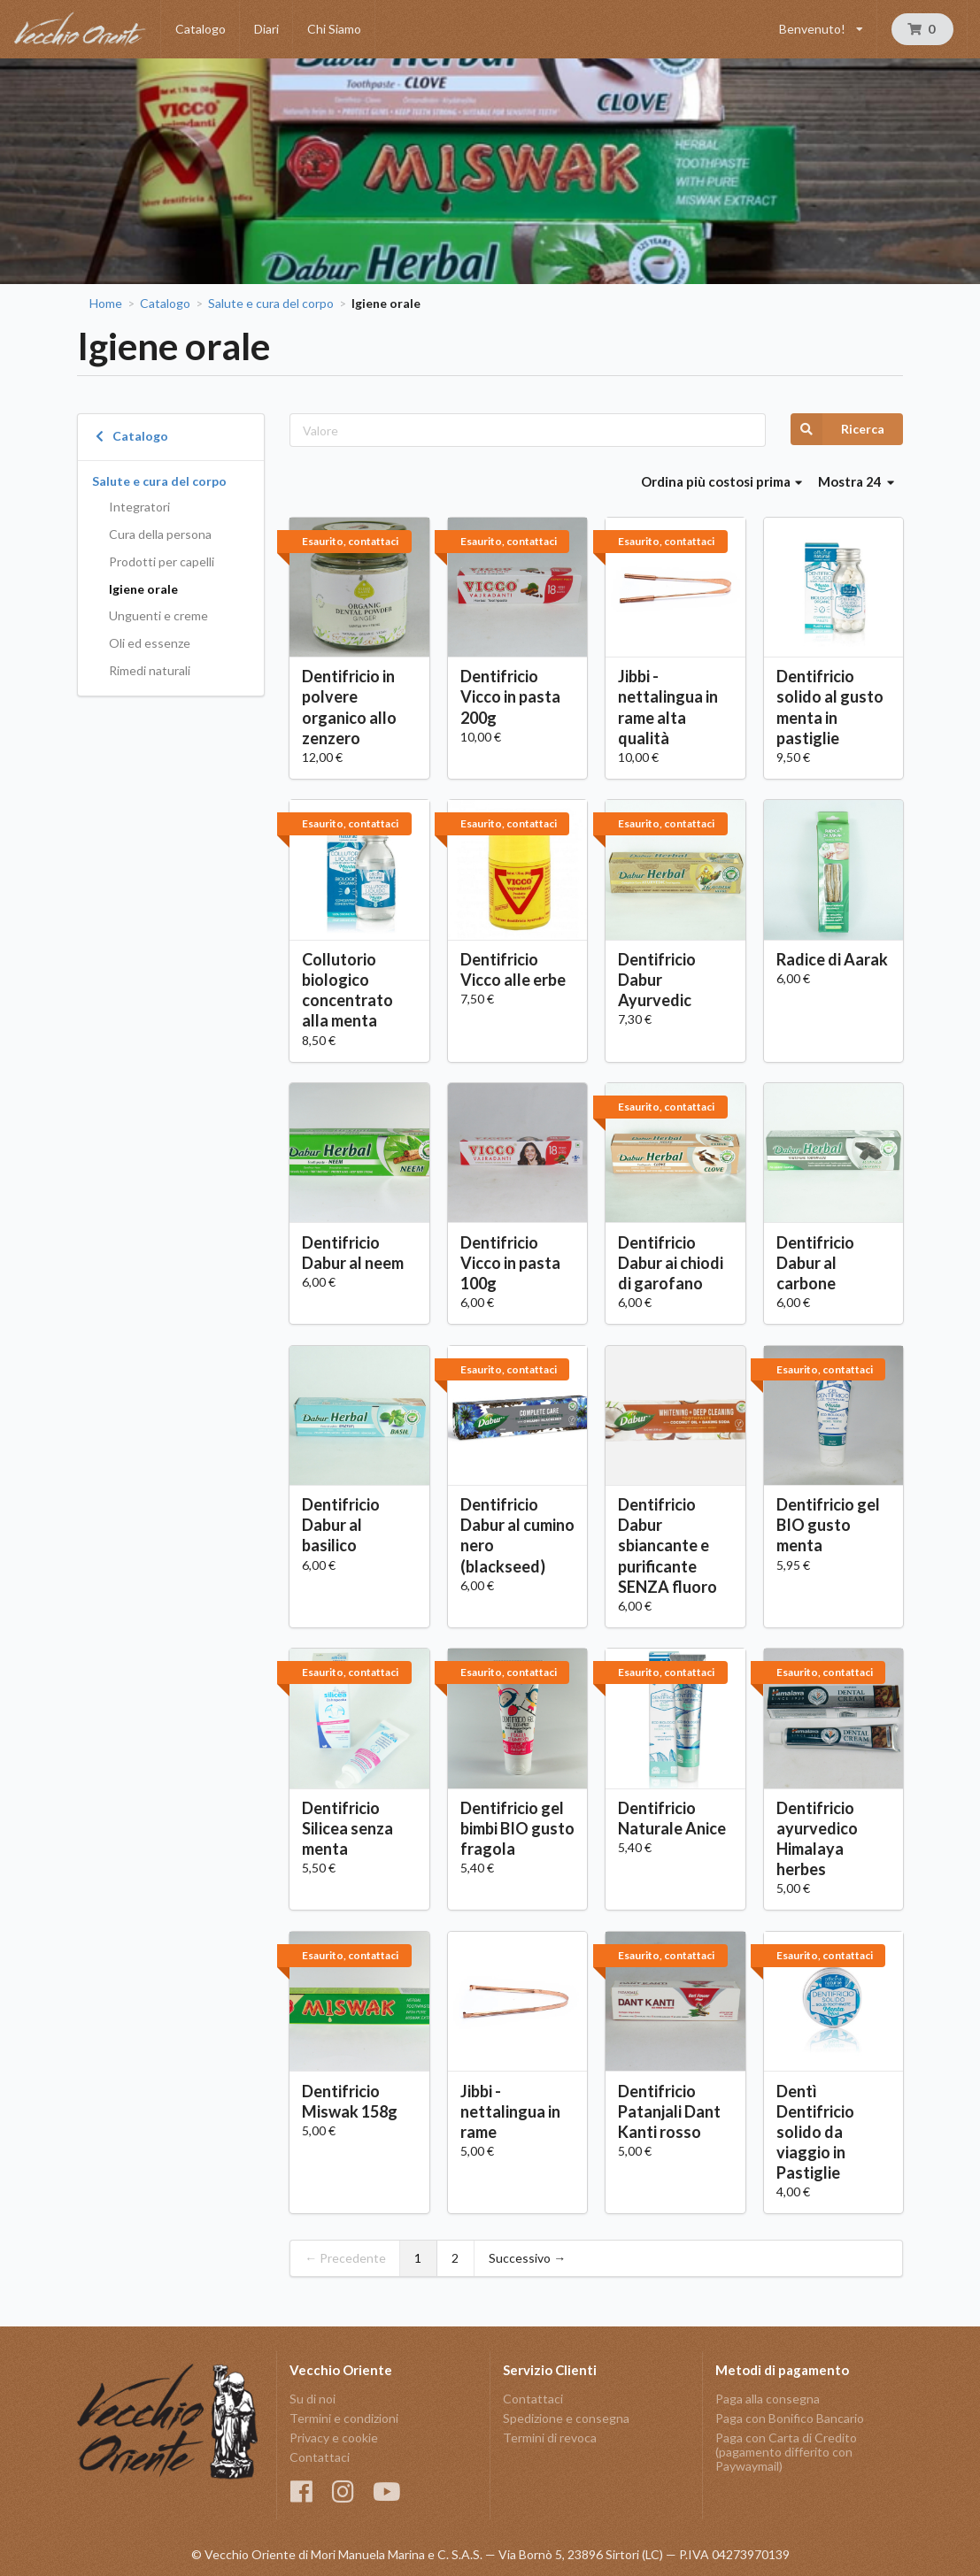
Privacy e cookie (333, 2437)
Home (105, 303)
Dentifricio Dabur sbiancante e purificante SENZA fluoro (667, 1545)
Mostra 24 (856, 481)
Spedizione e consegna (566, 2418)
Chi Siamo (334, 28)
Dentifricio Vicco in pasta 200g (510, 696)
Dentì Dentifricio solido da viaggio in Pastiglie (815, 2132)
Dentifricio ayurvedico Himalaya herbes (817, 1838)
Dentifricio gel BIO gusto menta (828, 1525)
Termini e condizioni (343, 2418)
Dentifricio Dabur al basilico (341, 1525)
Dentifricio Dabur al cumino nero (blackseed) (517, 1535)
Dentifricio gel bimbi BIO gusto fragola (517, 1828)
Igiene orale (143, 588)
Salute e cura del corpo (271, 303)
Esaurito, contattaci (350, 541)
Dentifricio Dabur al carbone (815, 1263)
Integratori (139, 506)
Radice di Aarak (832, 959)
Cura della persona (160, 534)
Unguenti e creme (158, 615)
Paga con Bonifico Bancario (789, 2418)
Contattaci (319, 2457)
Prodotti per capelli (161, 561)
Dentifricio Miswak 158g (349, 2101)
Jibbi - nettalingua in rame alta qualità (668, 706)
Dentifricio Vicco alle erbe (513, 969)
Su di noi (312, 2399)
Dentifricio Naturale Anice (672, 1818)
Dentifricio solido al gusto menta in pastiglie (830, 706)
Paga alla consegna (767, 2399)
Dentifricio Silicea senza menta (347, 1828)
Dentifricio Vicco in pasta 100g (510, 1263)
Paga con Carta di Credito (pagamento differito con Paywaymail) (786, 2451)
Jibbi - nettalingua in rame (510, 2111)
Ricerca (837, 429)
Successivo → (527, 2257)
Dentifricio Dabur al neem (353, 1253)
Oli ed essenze (149, 642)
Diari (266, 28)
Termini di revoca (550, 2437)
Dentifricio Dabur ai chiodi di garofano (670, 1263)
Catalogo (200, 28)
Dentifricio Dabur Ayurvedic (657, 980)
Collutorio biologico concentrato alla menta (347, 990)
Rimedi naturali (149, 670)
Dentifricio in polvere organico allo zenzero (349, 706)
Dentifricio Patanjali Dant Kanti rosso (669, 2111)
